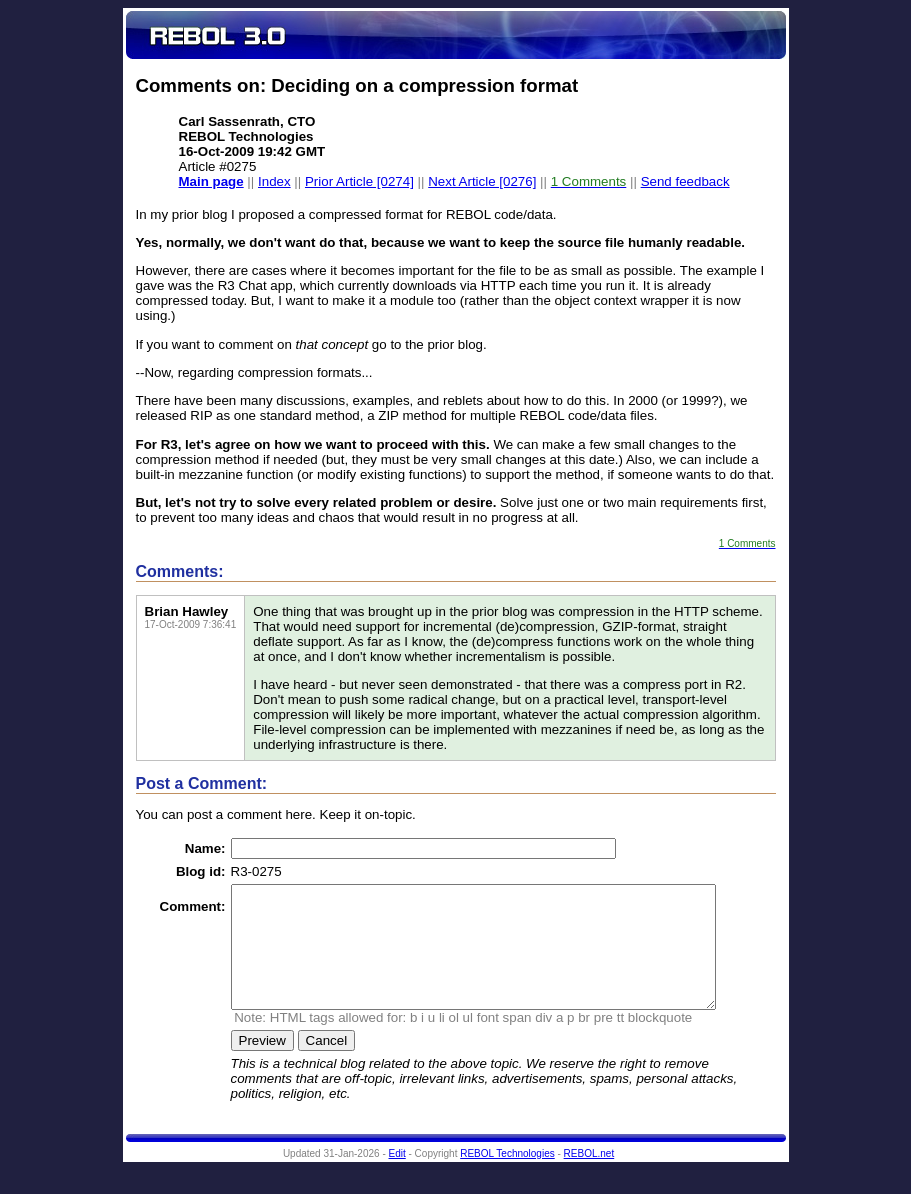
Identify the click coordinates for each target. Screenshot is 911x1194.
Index (274, 181)
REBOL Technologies (507, 1177)
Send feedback (685, 181)
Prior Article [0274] (359, 181)
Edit (397, 1177)
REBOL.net (589, 1177)
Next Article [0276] (482, 181)
